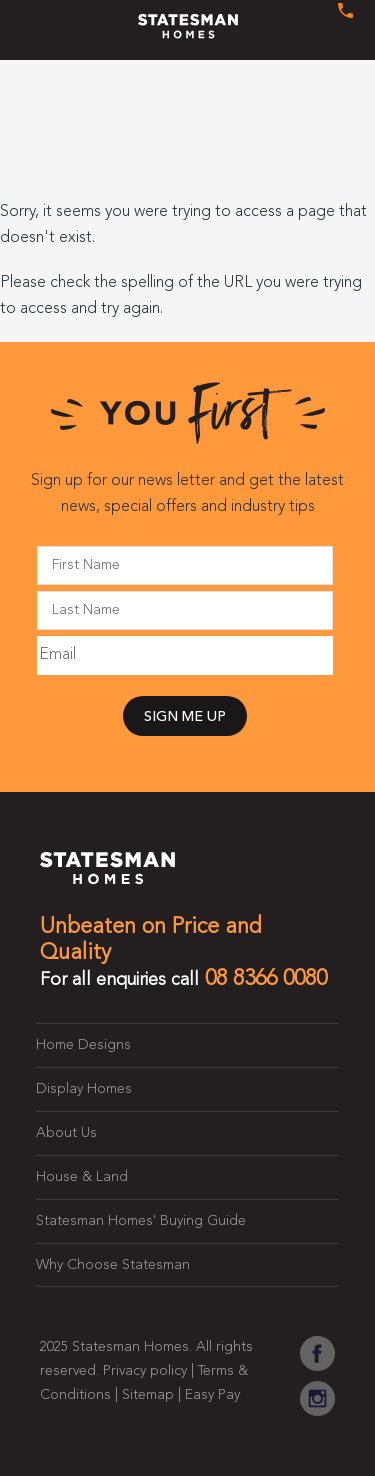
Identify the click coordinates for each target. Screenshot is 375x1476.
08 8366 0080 (266, 979)
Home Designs (83, 1045)
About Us (66, 1133)
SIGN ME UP (185, 717)
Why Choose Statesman (113, 1265)
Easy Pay (212, 1395)
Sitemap (148, 1395)
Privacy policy (145, 1371)
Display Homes (84, 1089)
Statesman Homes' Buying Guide (141, 1221)
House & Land (82, 1177)
